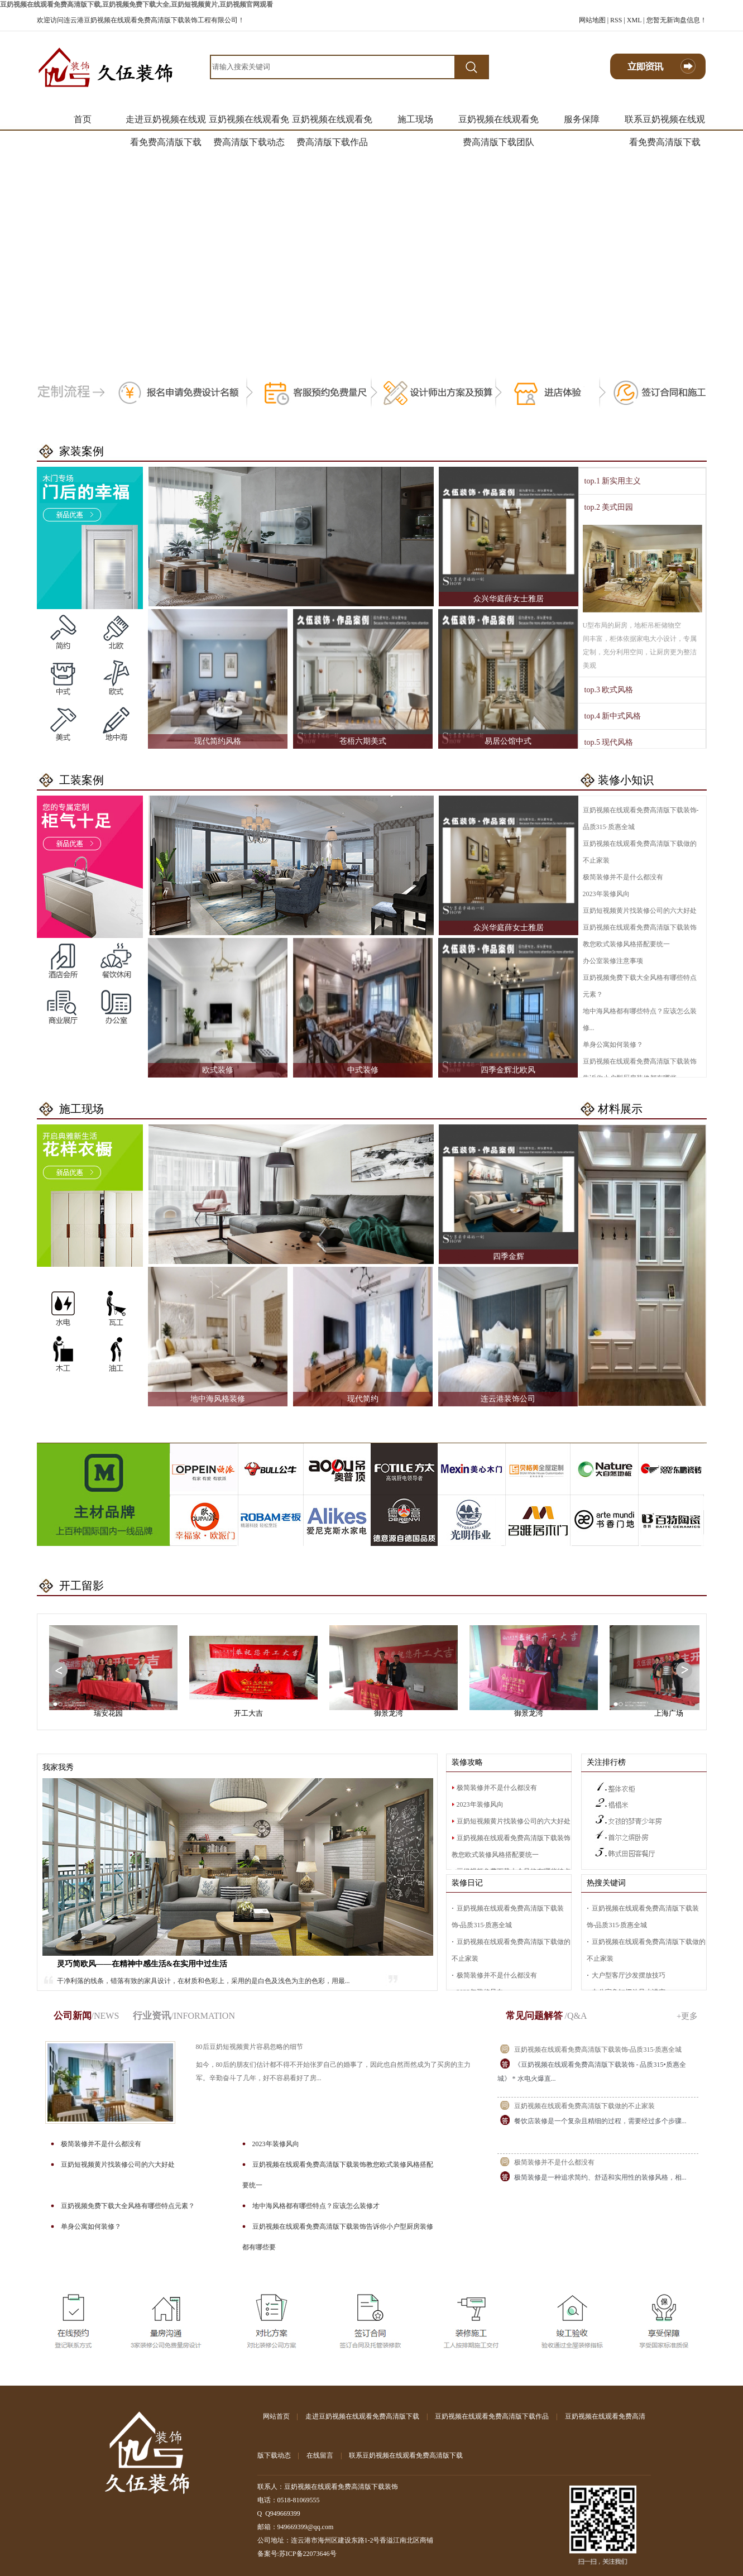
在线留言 (319, 2455)
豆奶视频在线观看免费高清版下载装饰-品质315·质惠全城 (598, 2049)
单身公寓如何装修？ (613, 1044)
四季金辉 (508, 1256)
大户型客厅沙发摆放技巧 (628, 1975)
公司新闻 (86, 2015)
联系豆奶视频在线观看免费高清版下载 (665, 122)
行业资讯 (184, 2015)
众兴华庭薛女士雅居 (508, 599)
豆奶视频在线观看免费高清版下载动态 (249, 122)
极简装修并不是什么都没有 (623, 877)
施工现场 (415, 119)
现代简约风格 (217, 741)
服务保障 (582, 119)
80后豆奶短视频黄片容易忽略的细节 (249, 2047)
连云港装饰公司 (508, 1399)
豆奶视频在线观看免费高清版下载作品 (332, 122)
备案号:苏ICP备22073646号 (297, 2554)
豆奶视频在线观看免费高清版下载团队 (498, 122)
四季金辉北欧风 (508, 1070)
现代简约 (362, 1399)
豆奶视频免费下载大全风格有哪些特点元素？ (128, 2206)
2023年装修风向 (606, 894)
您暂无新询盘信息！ (676, 20)
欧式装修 (217, 1070)
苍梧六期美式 (362, 741)
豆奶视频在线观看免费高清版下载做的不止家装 (584, 2106)
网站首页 (276, 2416)
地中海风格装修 (217, 1399)
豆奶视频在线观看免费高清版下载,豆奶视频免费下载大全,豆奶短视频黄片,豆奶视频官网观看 (136, 4)
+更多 (687, 2016)
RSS (616, 20)
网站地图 (592, 20)
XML (634, 20)
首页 (83, 119)
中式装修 (362, 1070)
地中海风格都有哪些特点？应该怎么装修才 (316, 2206)
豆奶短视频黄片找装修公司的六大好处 (640, 910)
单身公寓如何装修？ (91, 2226)
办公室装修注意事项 (613, 961)
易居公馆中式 (508, 741)
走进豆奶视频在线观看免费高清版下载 (166, 122)
